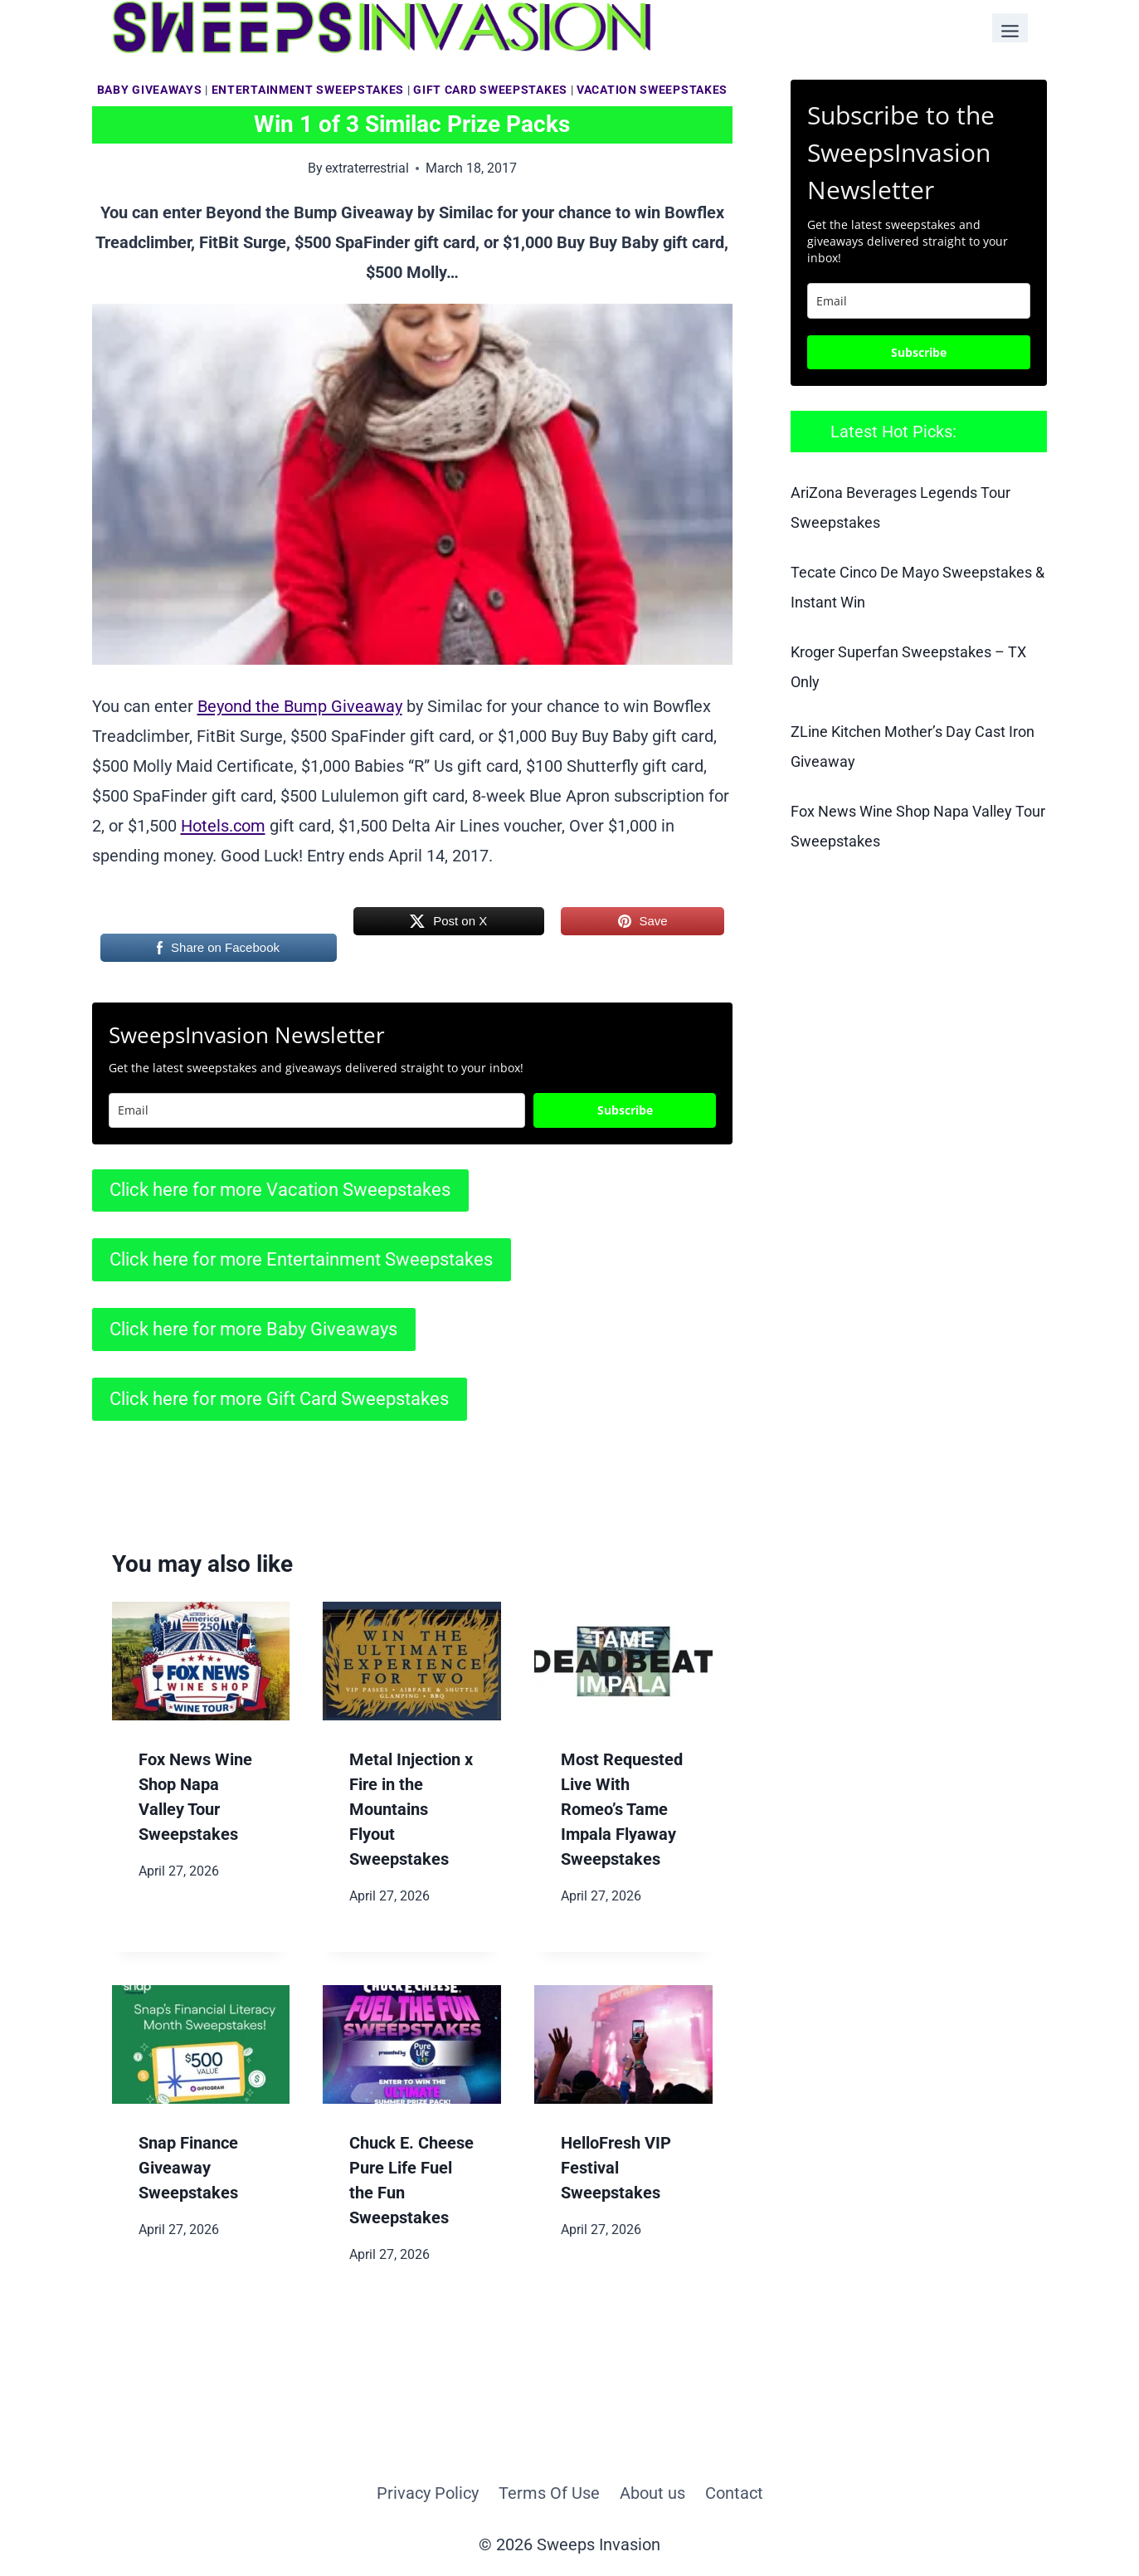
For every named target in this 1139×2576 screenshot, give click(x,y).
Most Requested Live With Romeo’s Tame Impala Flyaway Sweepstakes (622, 1809)
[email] (918, 301)
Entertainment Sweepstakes (308, 89)
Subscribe (625, 1110)
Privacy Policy (428, 2493)
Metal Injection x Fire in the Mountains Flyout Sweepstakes (411, 1809)
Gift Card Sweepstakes (490, 89)
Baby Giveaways (149, 89)
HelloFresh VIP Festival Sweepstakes (616, 2168)
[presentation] (201, 1661)
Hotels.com (223, 826)
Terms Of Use (549, 2493)
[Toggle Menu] (1010, 27)
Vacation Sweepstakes (652, 89)
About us (652, 2493)
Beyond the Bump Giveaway (299, 706)
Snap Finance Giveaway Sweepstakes (188, 2168)
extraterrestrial (367, 168)
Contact (734, 2493)
